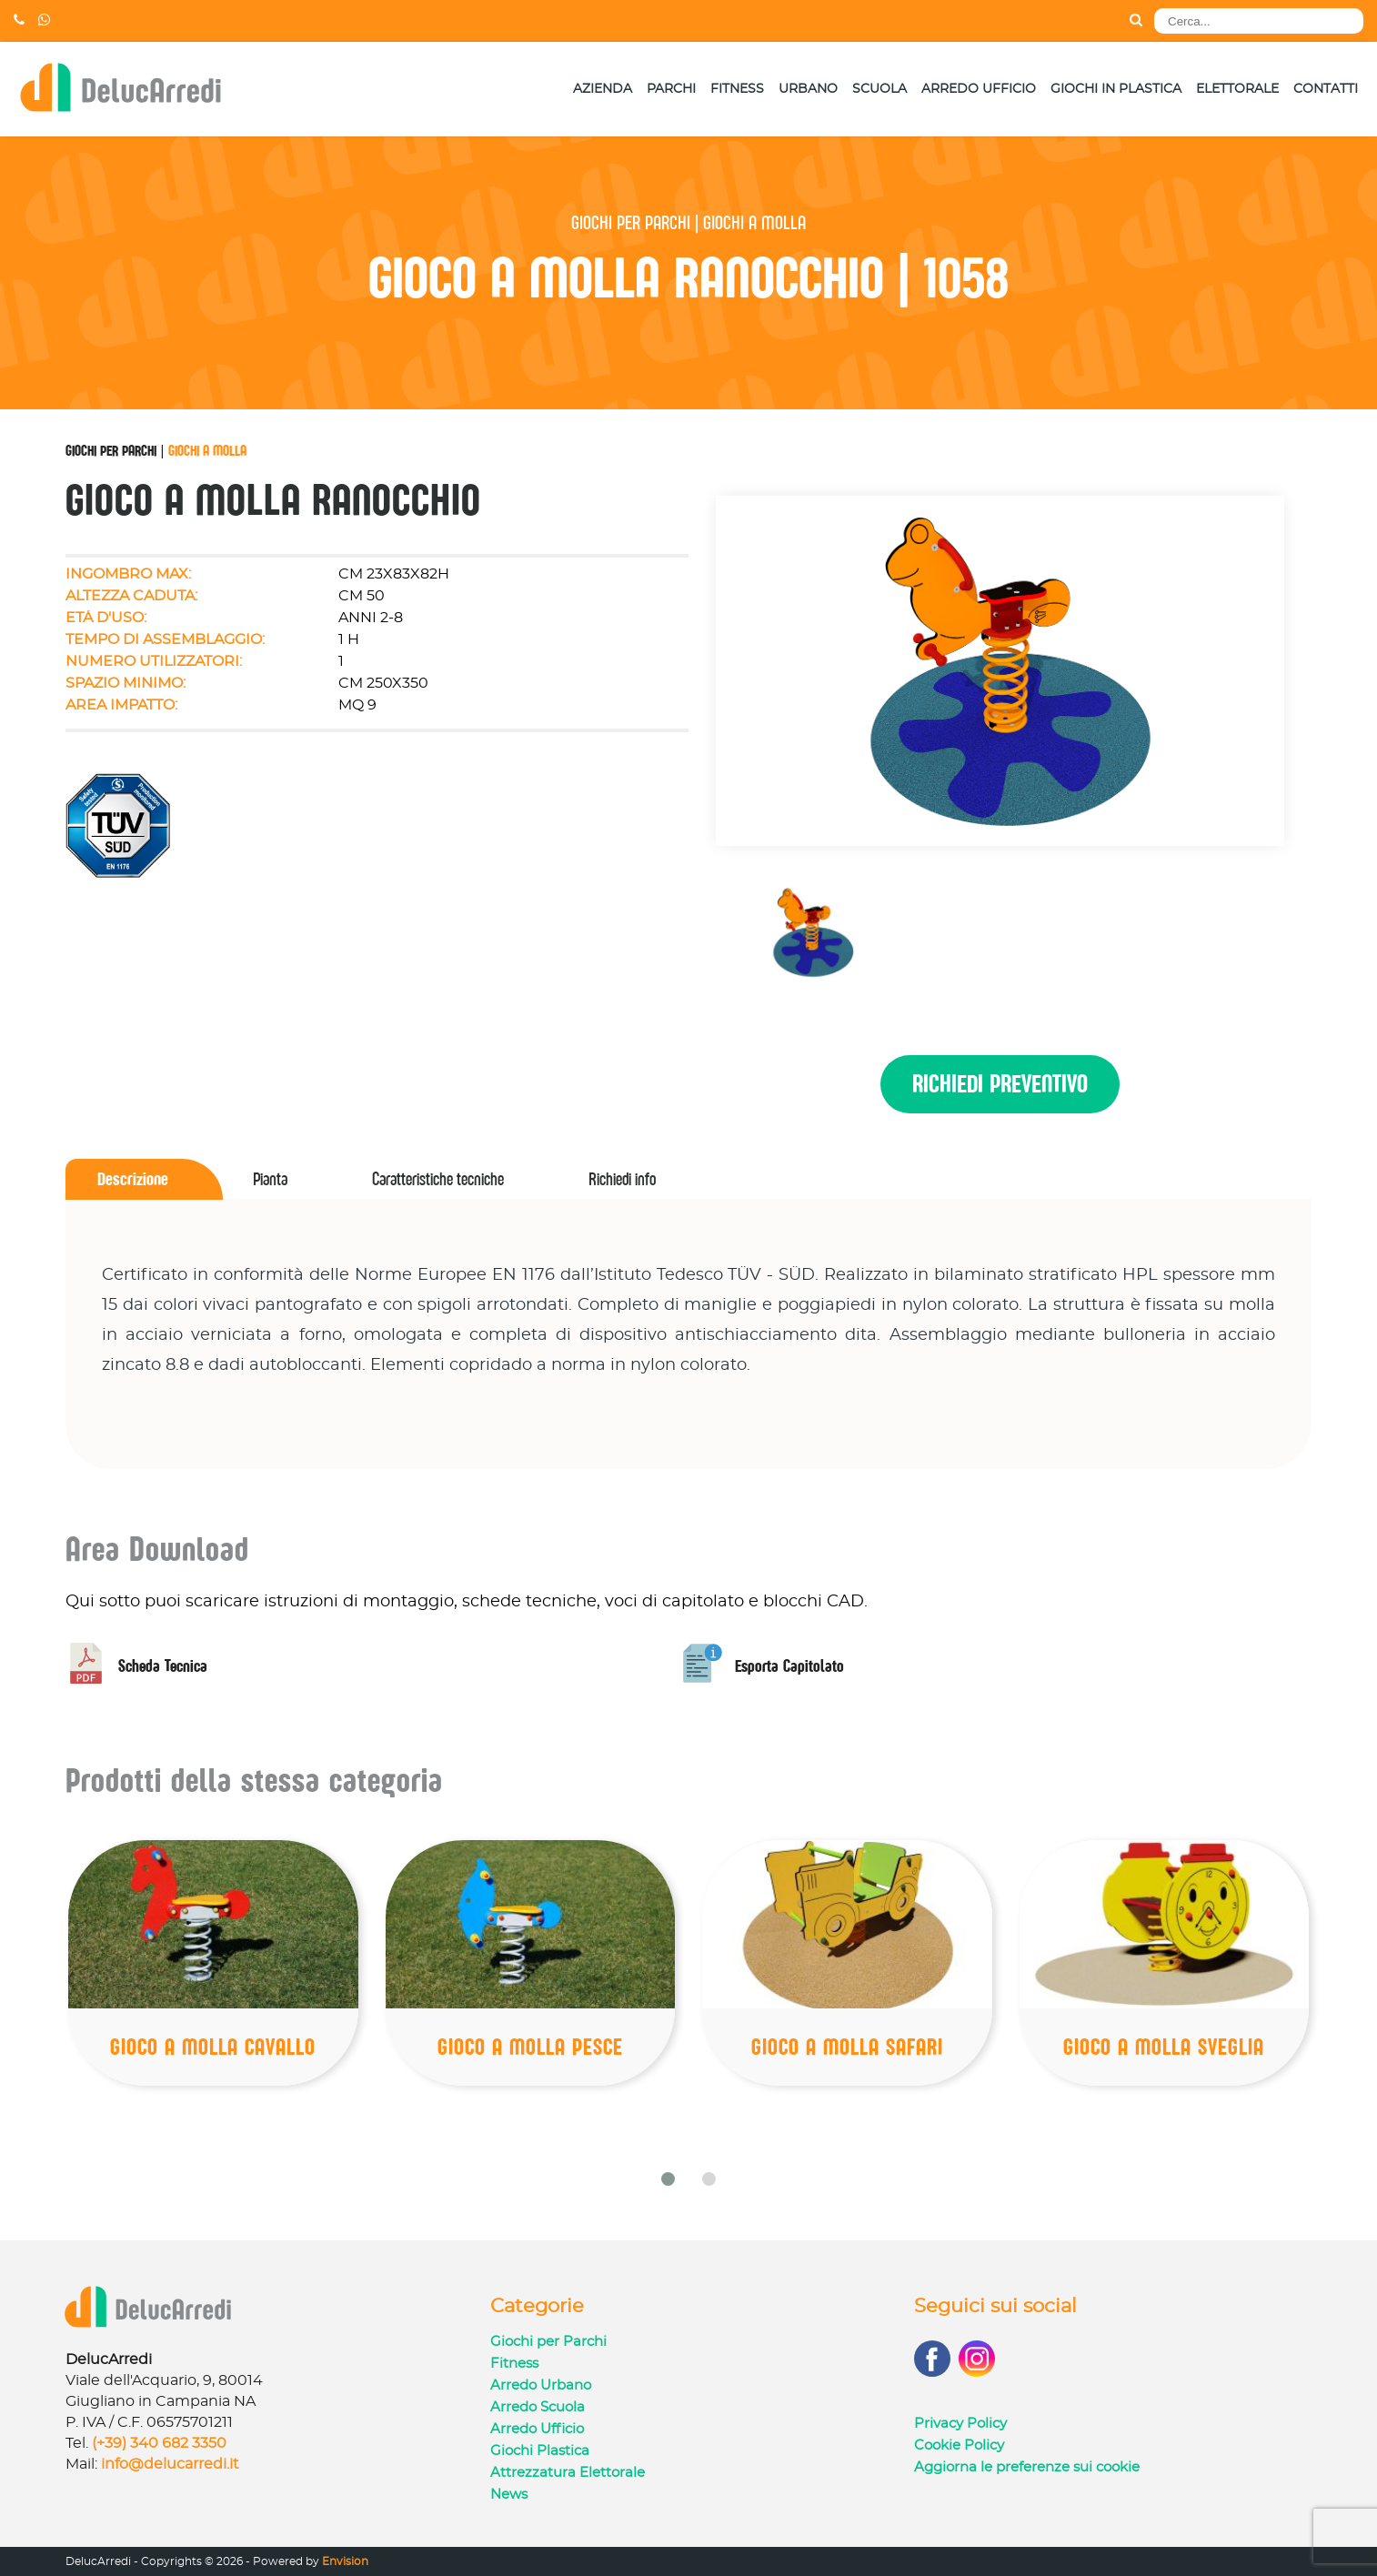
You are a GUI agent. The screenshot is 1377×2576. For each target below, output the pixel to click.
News (509, 2494)
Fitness (737, 89)
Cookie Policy (959, 2445)
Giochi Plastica (539, 2451)
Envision (345, 2561)
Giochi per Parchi (110, 450)
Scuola (879, 89)
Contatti (1325, 89)
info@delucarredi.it (170, 2464)
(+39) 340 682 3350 (159, 2443)
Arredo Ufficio (978, 89)
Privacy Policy (960, 2423)
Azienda (602, 89)
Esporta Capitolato (763, 1665)
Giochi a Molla (207, 450)
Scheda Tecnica (136, 1665)
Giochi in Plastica (1115, 89)
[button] (668, 2178)
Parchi (671, 89)
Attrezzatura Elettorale (567, 2473)
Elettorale (1237, 89)
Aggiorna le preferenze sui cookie (1027, 2467)
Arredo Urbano (540, 2385)
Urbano (808, 89)
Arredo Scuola (537, 2407)
